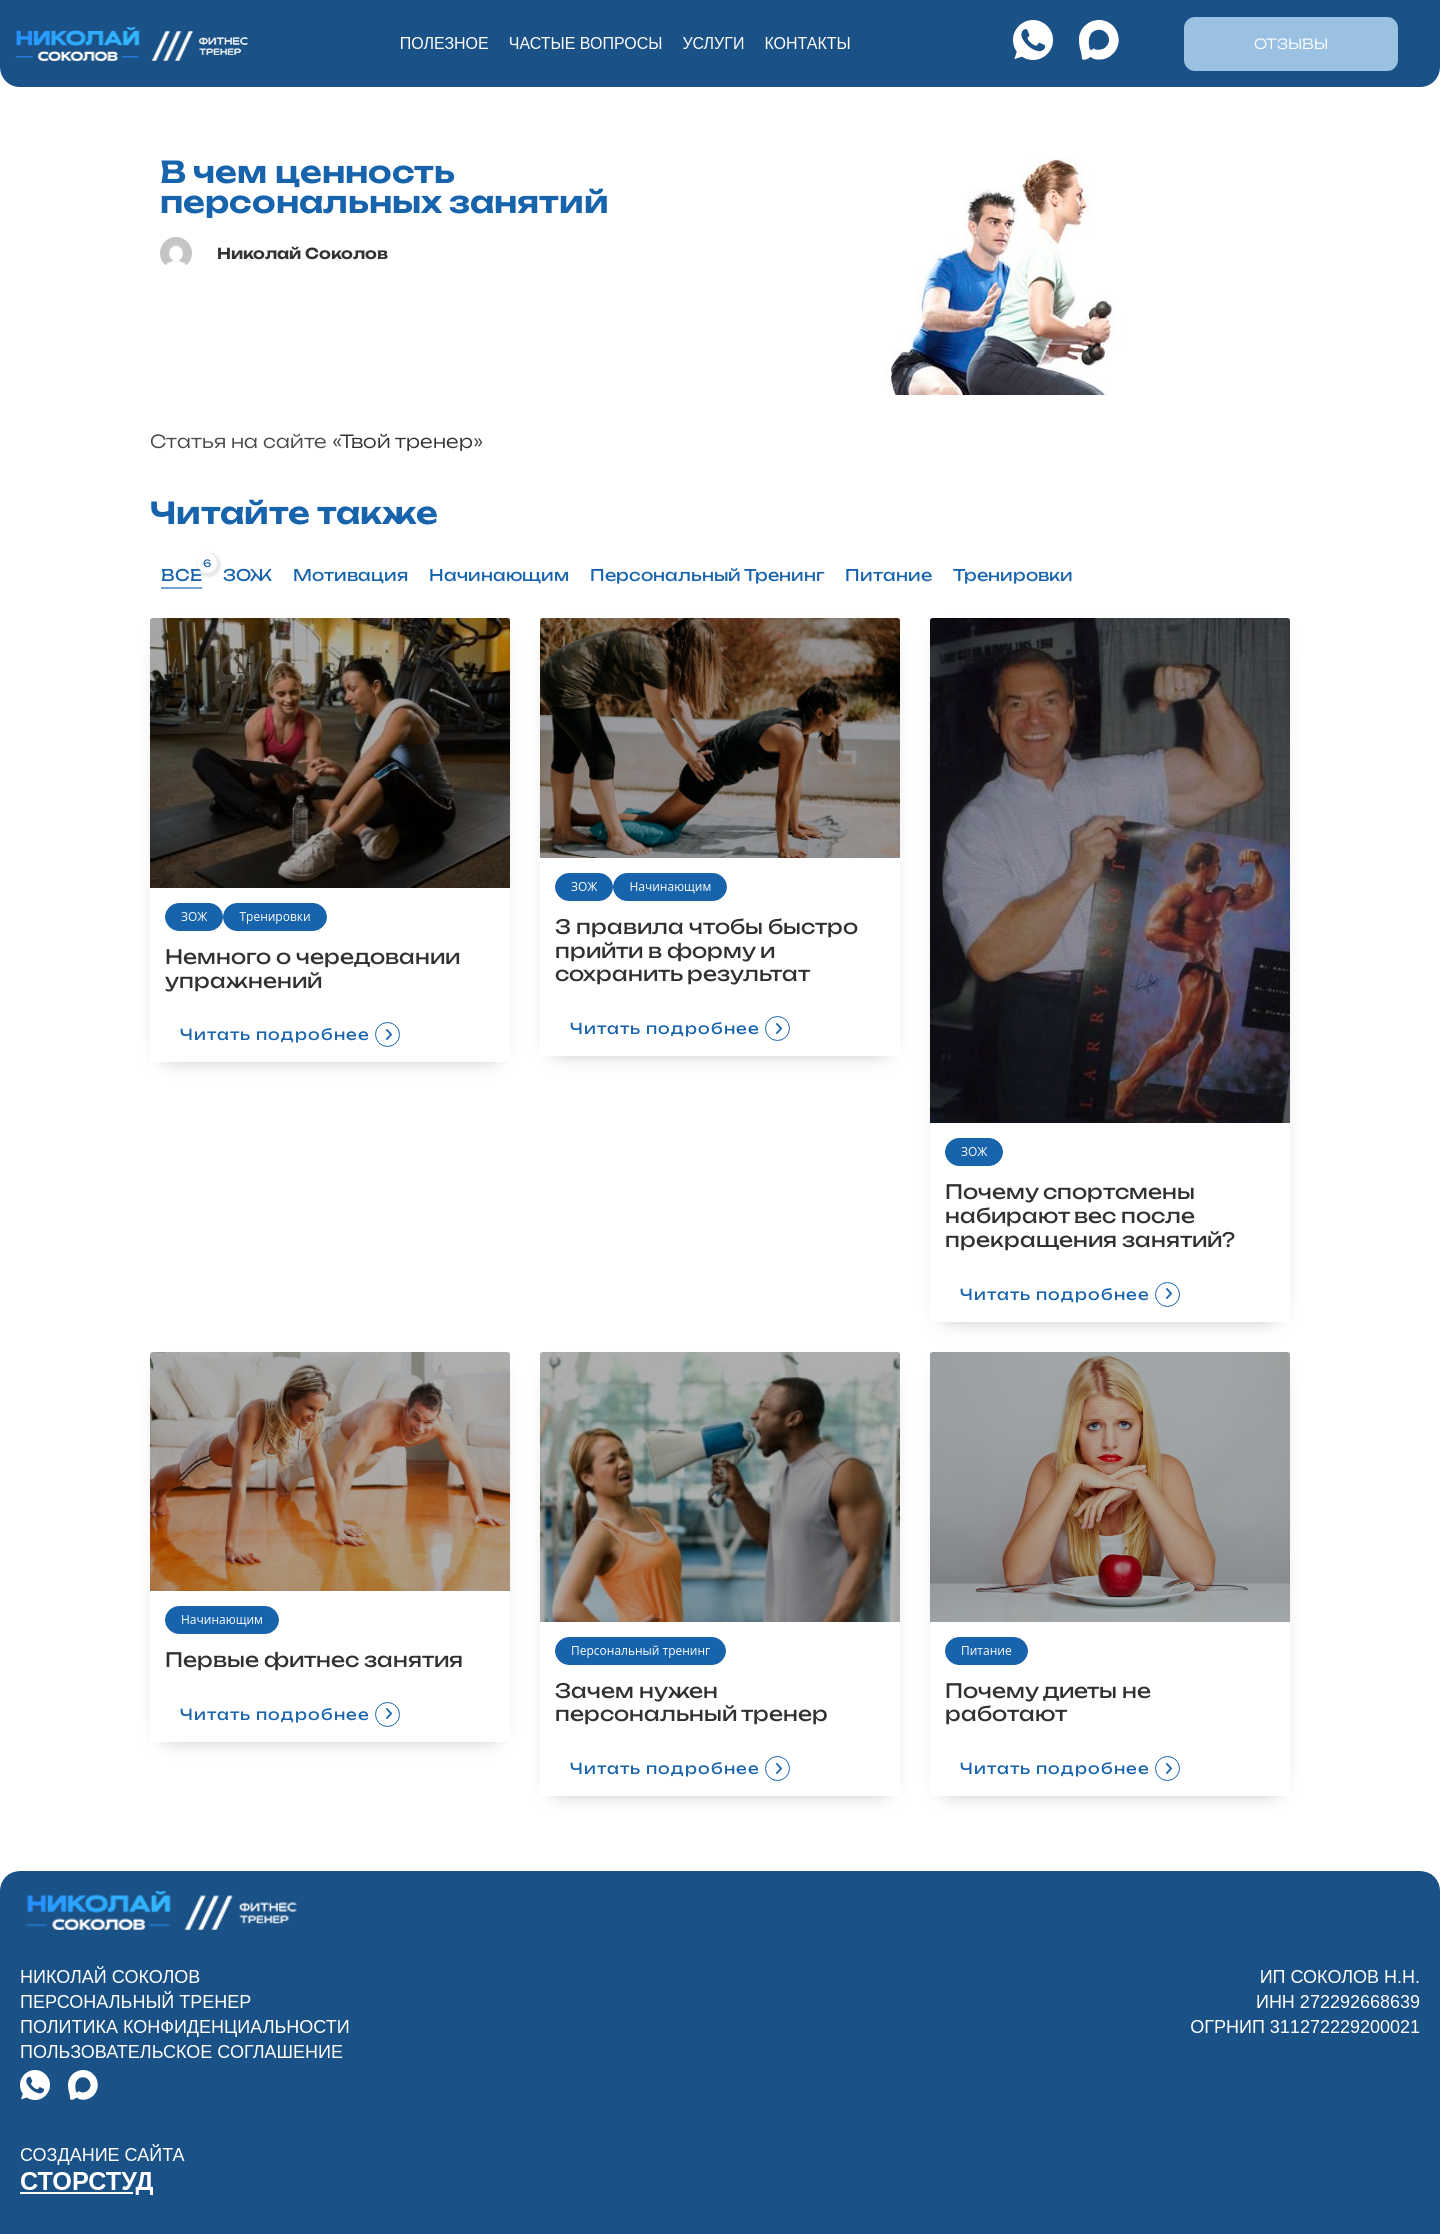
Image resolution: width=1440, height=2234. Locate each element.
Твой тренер (406, 441)
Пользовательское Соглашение (181, 2054)
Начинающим (670, 886)
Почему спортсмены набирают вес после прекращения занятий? (1092, 1215)
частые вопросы (586, 43)
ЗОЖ (194, 916)
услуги (713, 43)
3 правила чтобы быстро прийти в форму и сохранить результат (708, 950)
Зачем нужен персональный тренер (692, 1702)
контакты (807, 43)
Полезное (444, 43)
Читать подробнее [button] (279, 1035)
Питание (986, 1650)
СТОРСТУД (94, 2181)
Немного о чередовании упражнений (314, 968)
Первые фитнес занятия (316, 1660)
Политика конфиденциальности (185, 2029)
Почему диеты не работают (1049, 1702)
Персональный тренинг (640, 1650)
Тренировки (274, 916)
